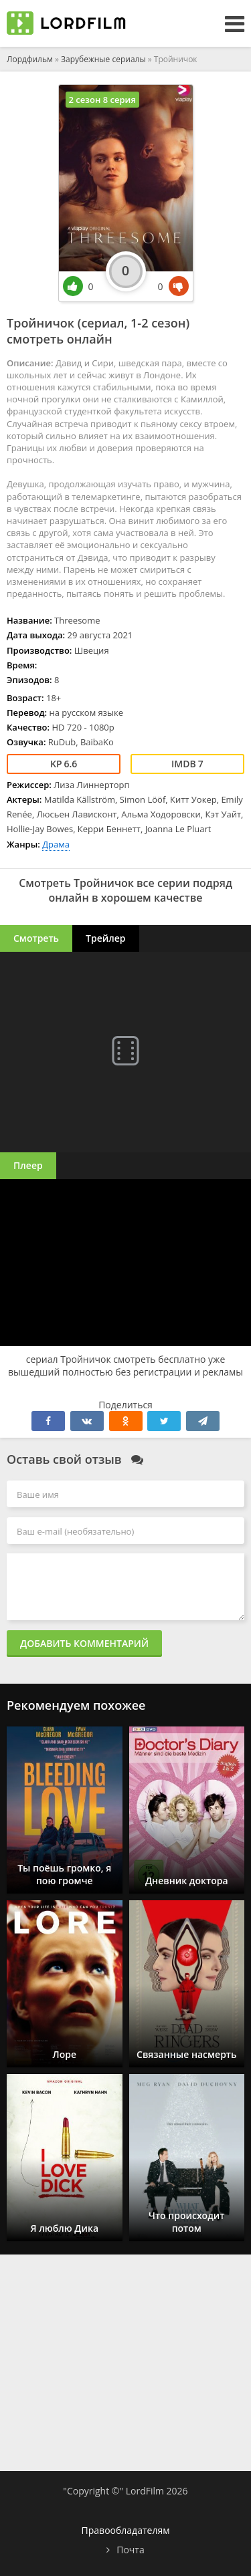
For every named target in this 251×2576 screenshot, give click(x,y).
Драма (56, 844)
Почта (130, 2549)
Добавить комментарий (84, 1643)
